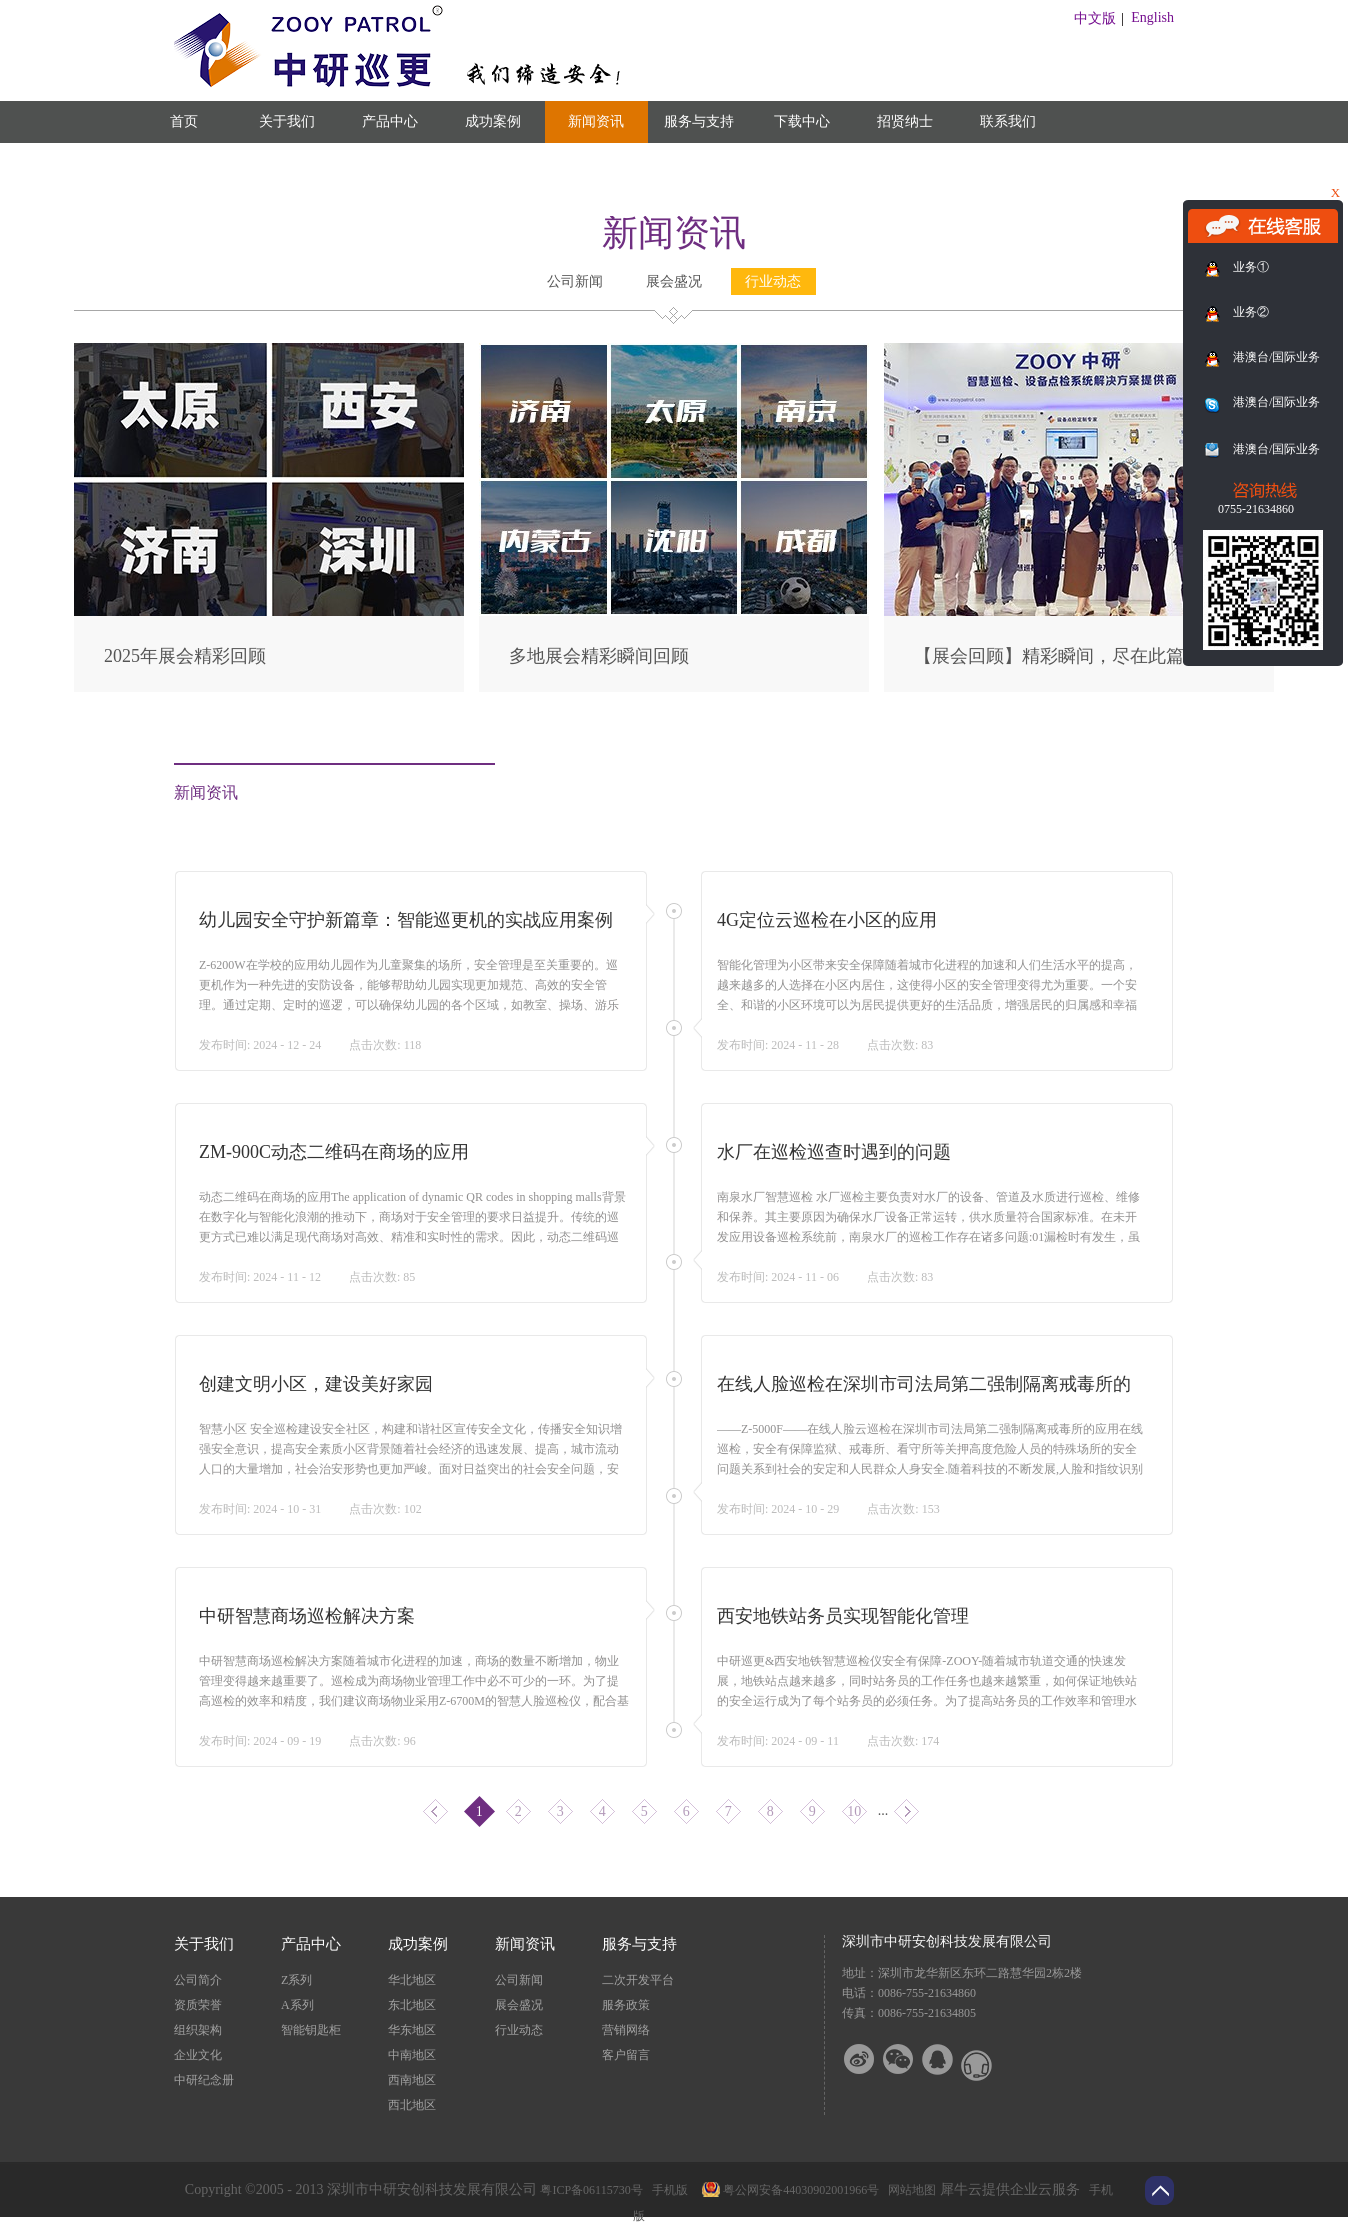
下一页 (906, 1811)
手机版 (667, 2190)
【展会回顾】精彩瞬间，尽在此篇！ (1058, 656)
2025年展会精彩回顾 (185, 656)
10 (854, 1811)
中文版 (1095, 18)
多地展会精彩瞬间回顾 (599, 656)
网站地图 (909, 2190)
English (1152, 17)
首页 (184, 121)
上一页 (435, 1811)
